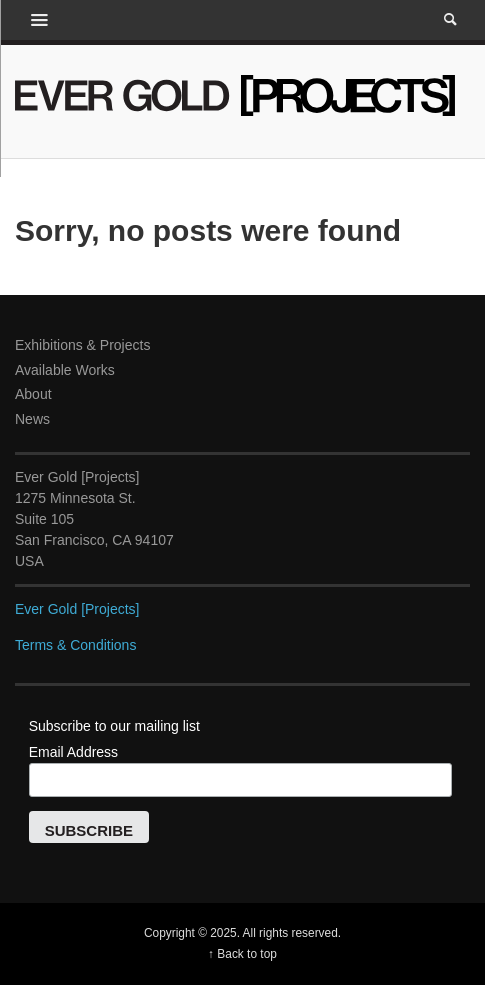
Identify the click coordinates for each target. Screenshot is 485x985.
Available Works (65, 370)
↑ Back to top (242, 954)
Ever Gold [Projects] (77, 609)
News (32, 419)
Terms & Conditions (75, 645)
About (33, 394)
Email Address (73, 752)
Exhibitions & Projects (82, 345)
